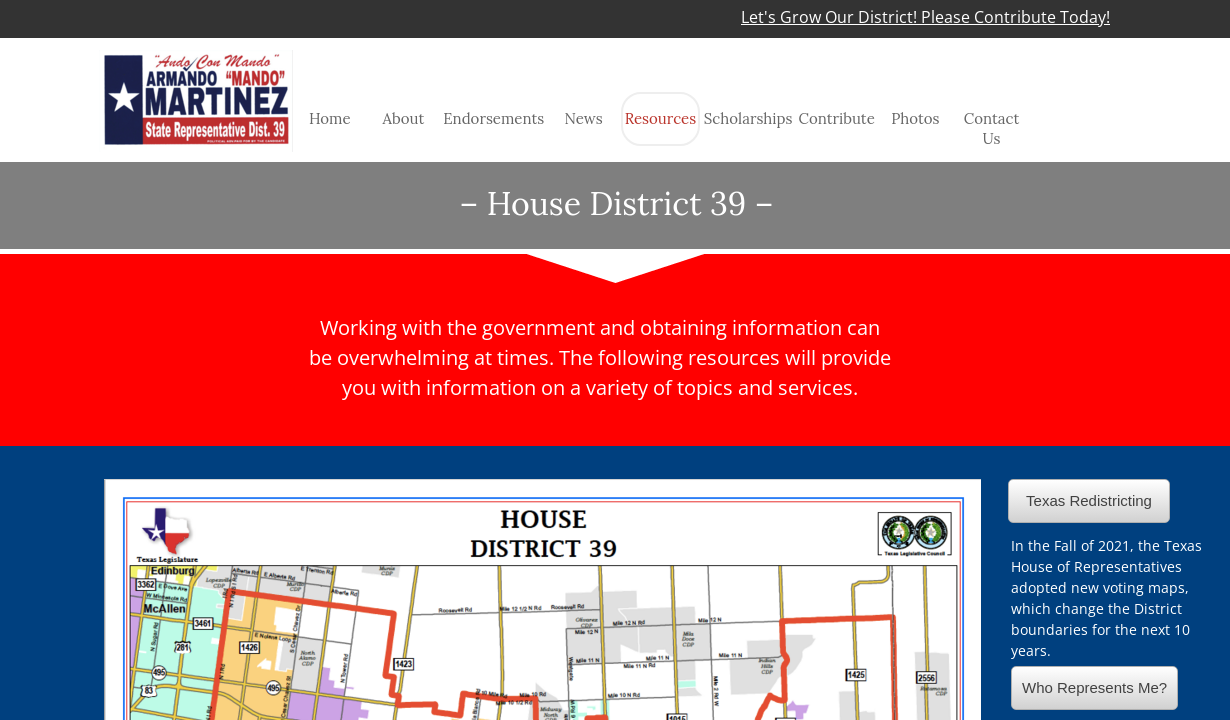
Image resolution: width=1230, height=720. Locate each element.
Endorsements (493, 118)
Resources (661, 118)
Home (330, 118)
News (583, 118)
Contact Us (992, 128)
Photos (915, 118)
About (404, 118)
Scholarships (748, 118)
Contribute (836, 118)
